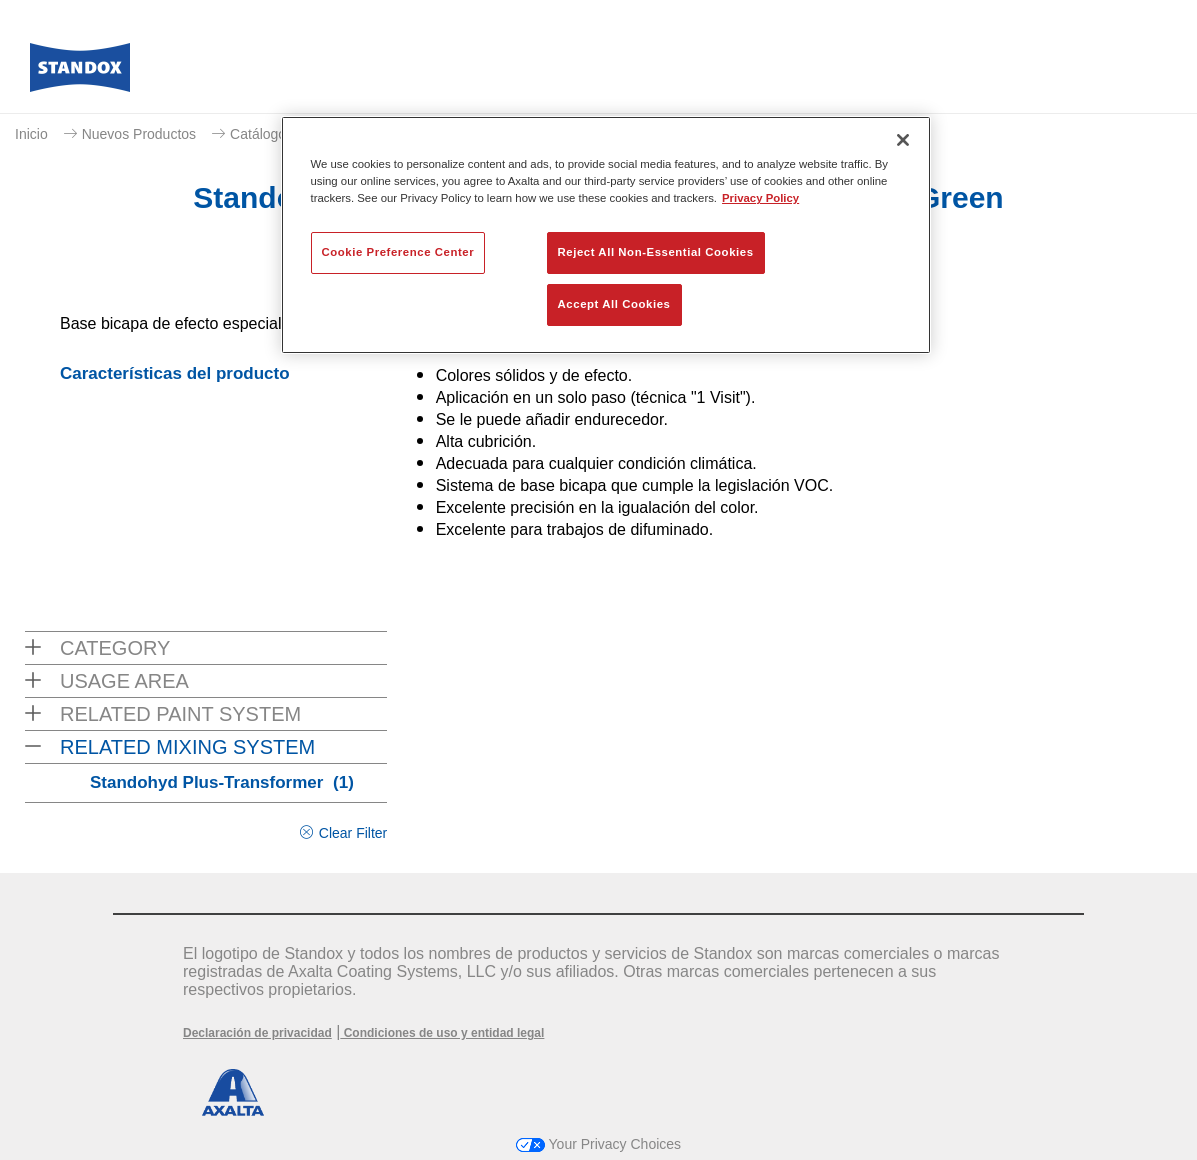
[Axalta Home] (80, 73)
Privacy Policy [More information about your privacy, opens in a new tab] (760, 198)
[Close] (903, 140)
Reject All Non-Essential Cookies (656, 252)
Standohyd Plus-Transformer (222, 782)
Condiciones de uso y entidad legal (442, 1033)
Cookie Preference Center (398, 252)
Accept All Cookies (614, 304)
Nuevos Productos (139, 134)
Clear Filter (353, 833)
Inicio (31, 134)
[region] (606, 235)
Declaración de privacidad (257, 1033)
